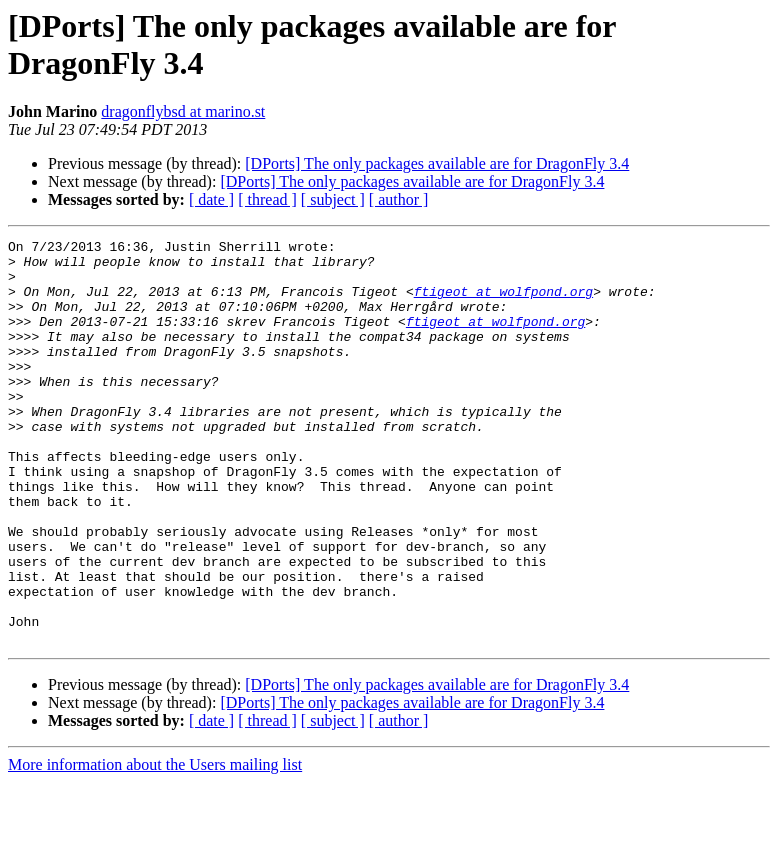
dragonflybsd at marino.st (183, 111)
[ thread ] (267, 199)
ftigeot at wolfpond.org (503, 303)
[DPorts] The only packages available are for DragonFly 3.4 (437, 163)
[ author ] (399, 199)
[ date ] (211, 199)
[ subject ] (333, 199)
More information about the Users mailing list (155, 845)
